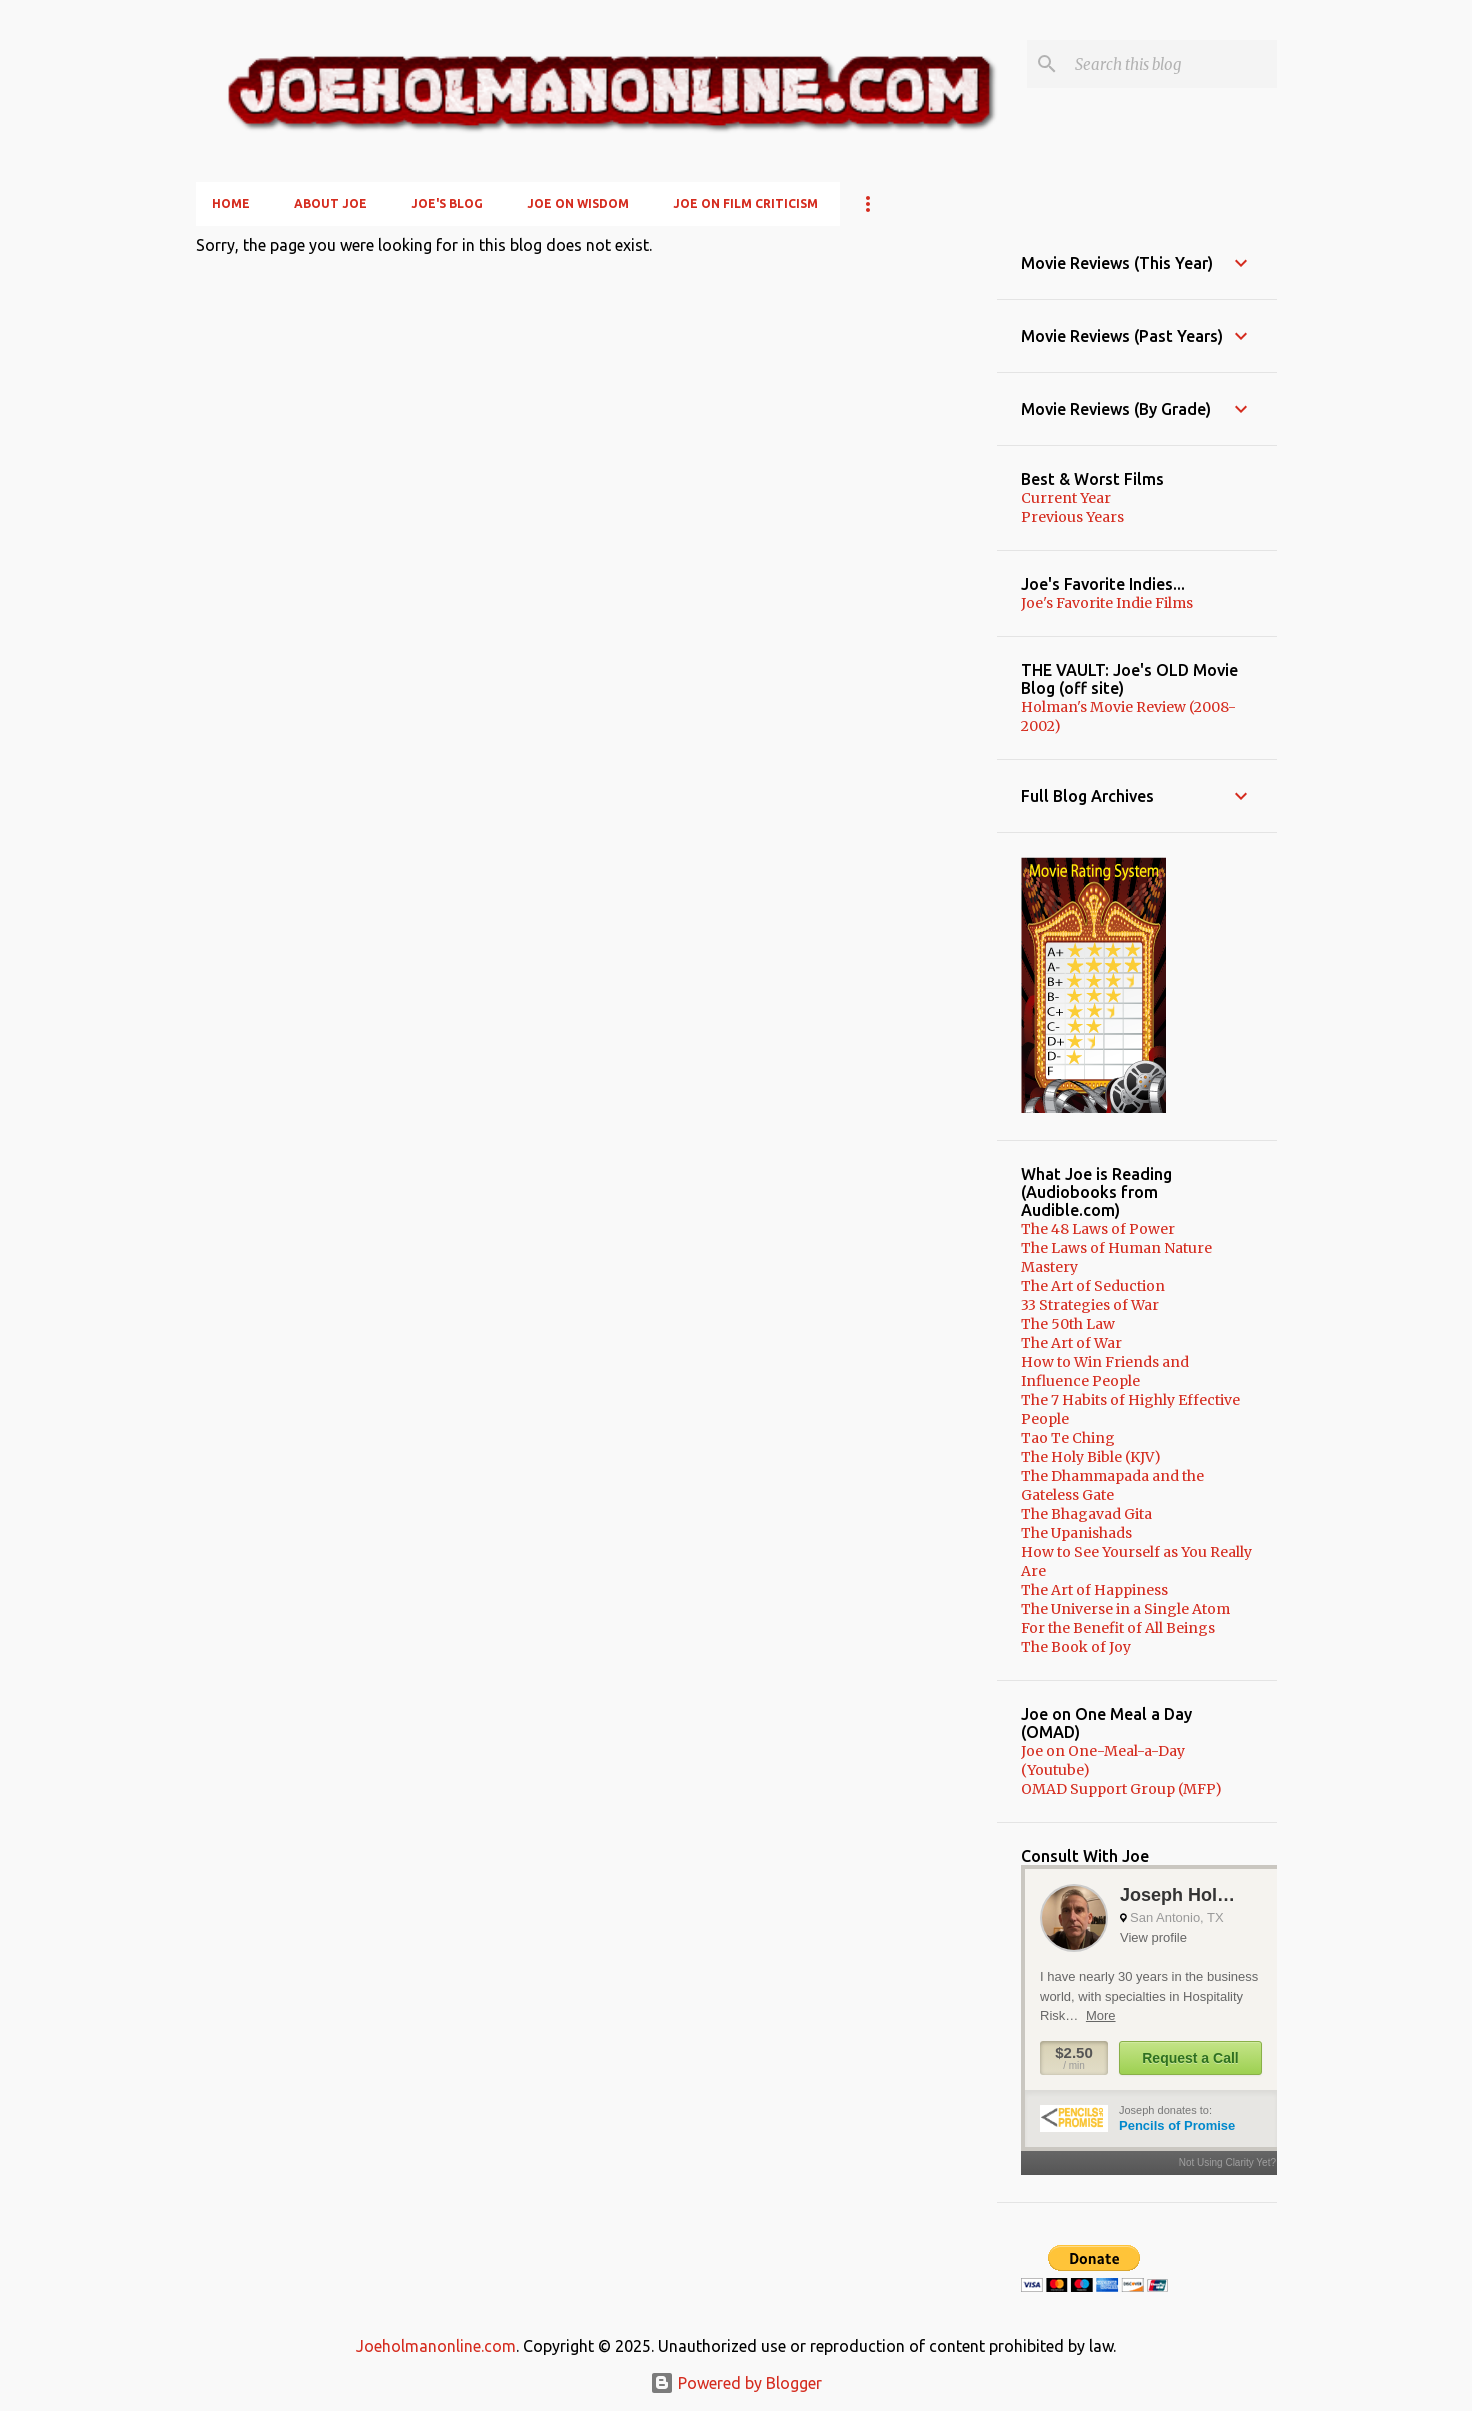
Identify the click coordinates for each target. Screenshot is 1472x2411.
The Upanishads (1076, 1533)
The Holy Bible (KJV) (1091, 1457)
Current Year (1066, 498)
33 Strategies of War (1090, 1305)
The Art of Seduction (1093, 1286)
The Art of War (1071, 1343)
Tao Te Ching (1068, 1438)
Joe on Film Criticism (745, 203)
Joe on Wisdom (578, 203)
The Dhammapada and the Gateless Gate (1112, 1485)
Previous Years (1072, 517)
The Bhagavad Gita (1086, 1514)
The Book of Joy (1076, 1647)
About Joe (330, 203)
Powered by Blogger (736, 2383)
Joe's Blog (447, 203)
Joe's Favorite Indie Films (1107, 603)
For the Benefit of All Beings (1118, 1628)
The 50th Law (1068, 1324)
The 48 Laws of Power (1098, 1229)
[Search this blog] (1172, 64)
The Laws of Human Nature (1116, 1248)
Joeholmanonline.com (436, 2346)
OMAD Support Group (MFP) (1121, 1789)
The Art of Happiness (1094, 1590)
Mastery (1049, 1267)
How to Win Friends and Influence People (1105, 1371)
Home (231, 203)
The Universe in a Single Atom (1125, 1609)
